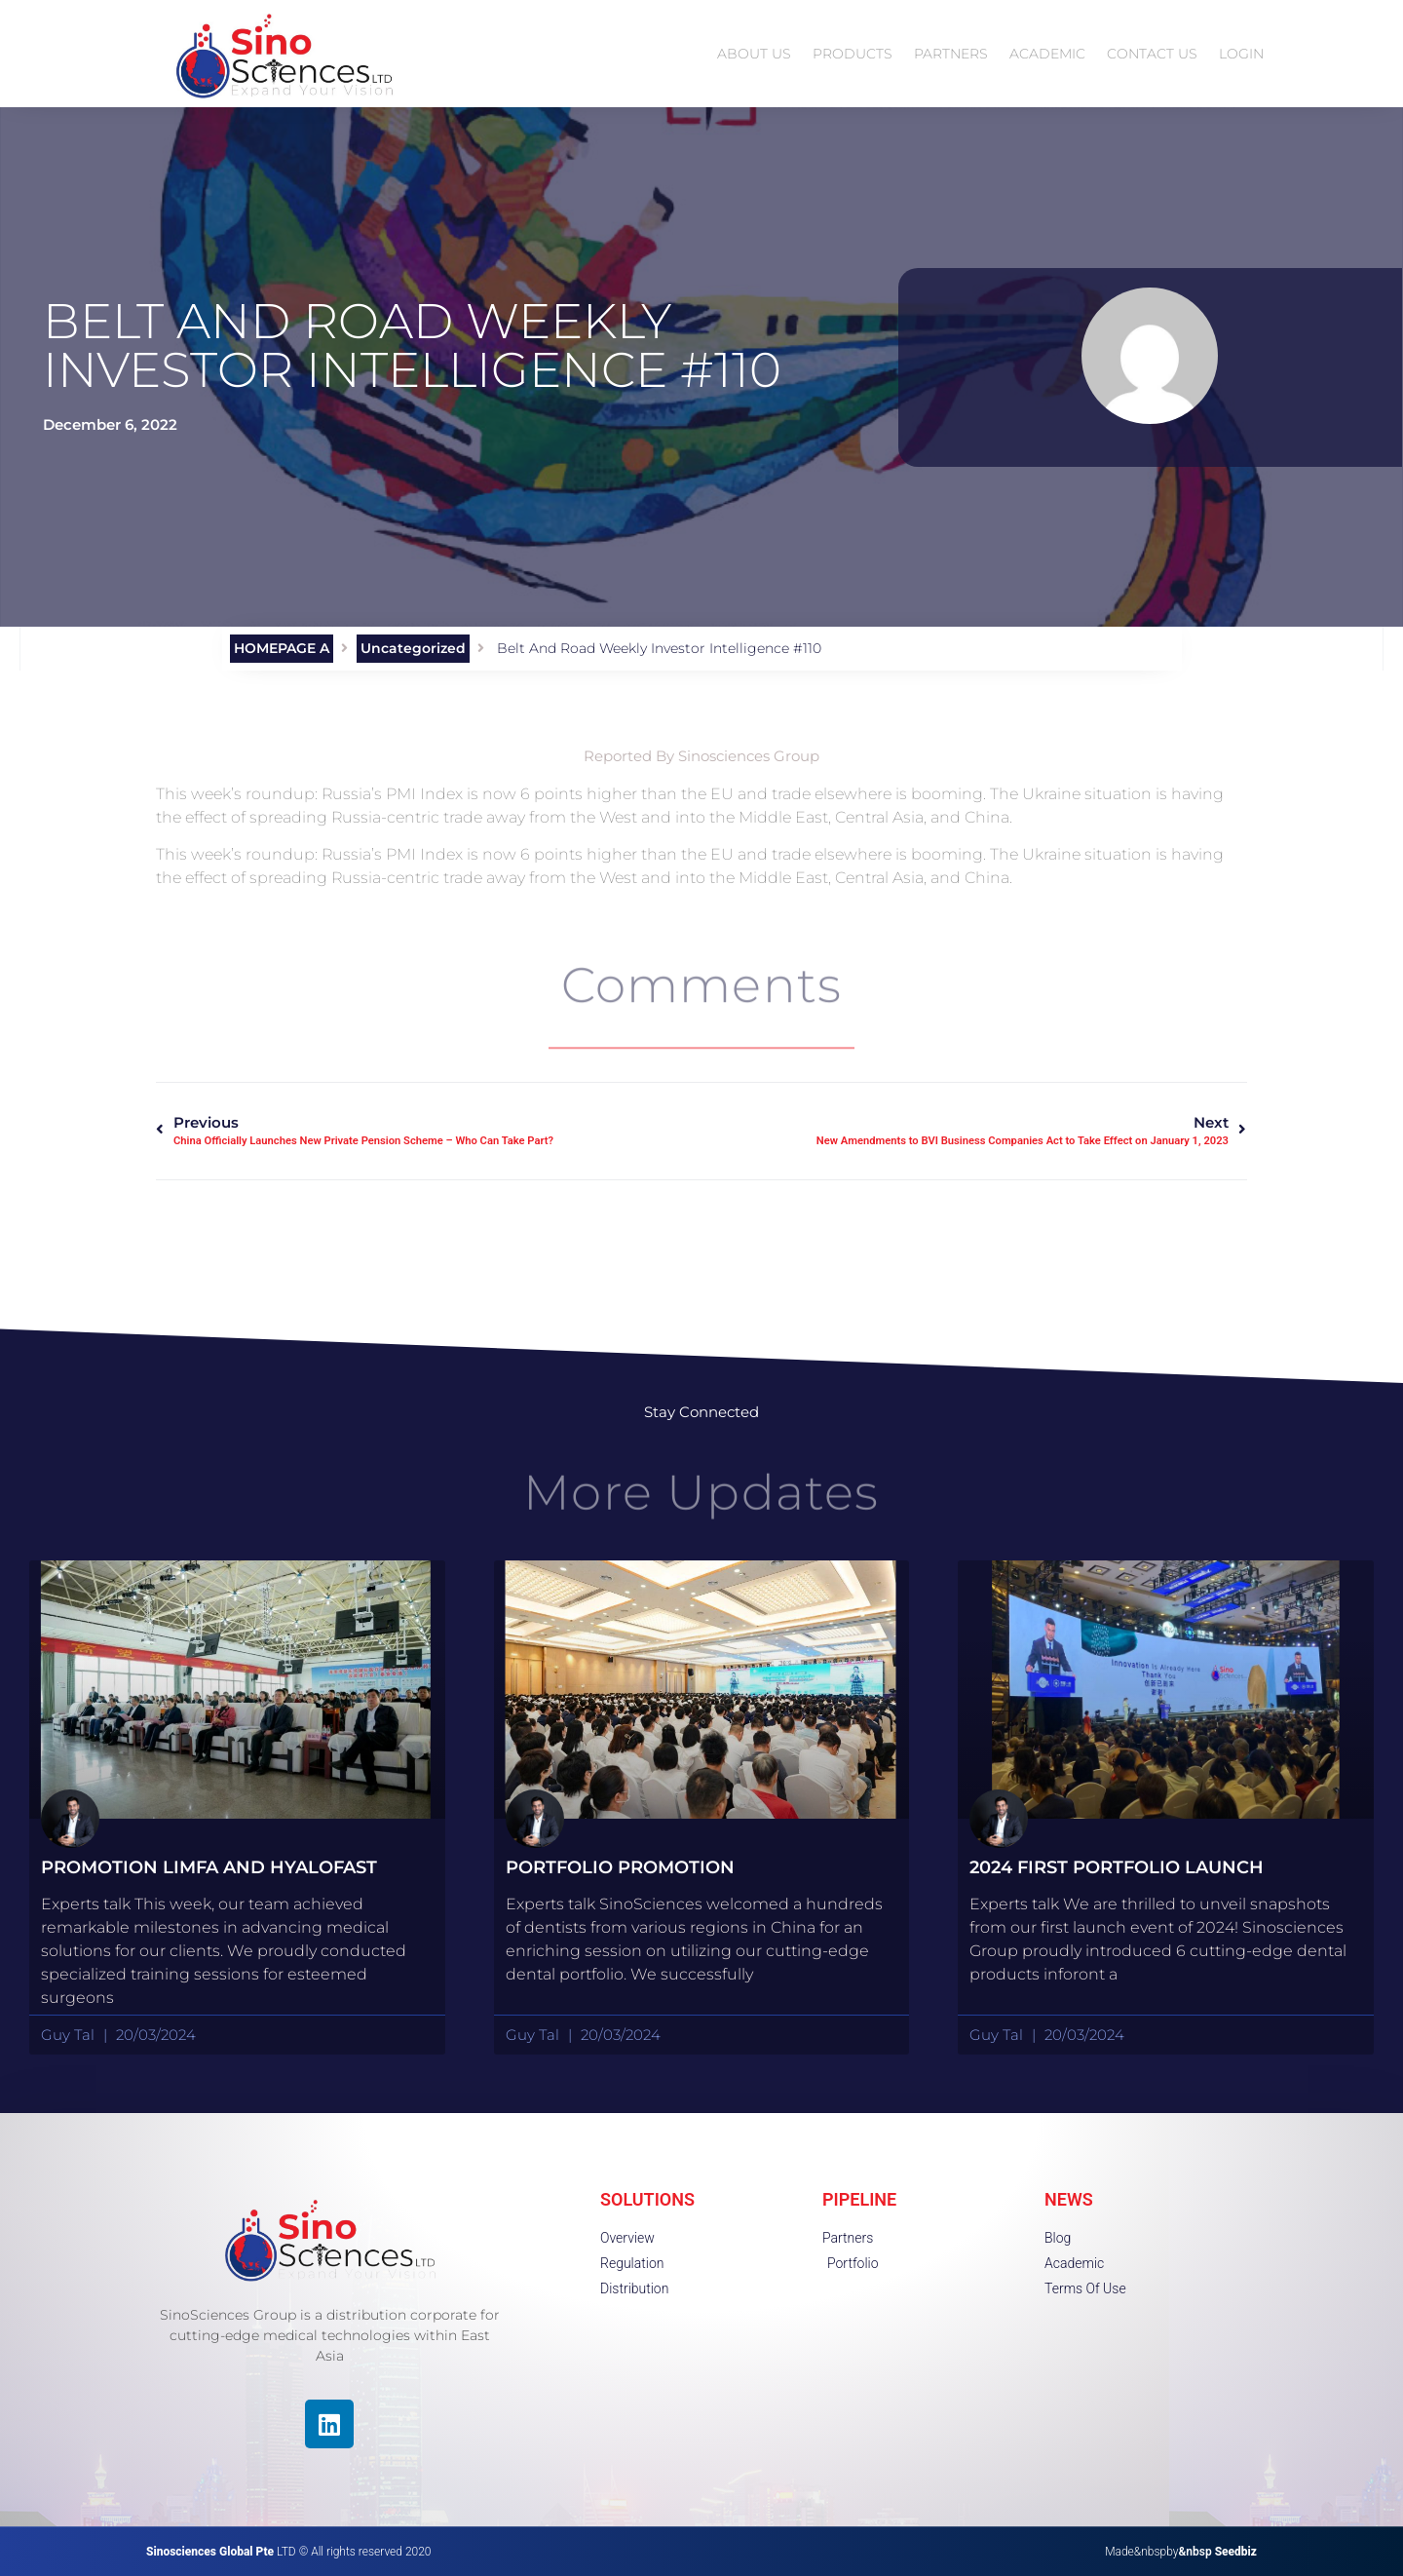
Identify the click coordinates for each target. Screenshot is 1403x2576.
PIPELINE (859, 2199)
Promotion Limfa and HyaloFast (209, 1867)
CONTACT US (1152, 53)
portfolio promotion (620, 1867)
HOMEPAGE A (281, 648)
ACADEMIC (1047, 53)
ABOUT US (754, 53)
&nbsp (1217, 2551)
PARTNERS (951, 53)
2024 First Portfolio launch (1116, 1867)
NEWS (1068, 2199)
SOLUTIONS (647, 2199)
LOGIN (1241, 53)
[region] (253, 2436)
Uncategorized (413, 648)
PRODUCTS (852, 53)
